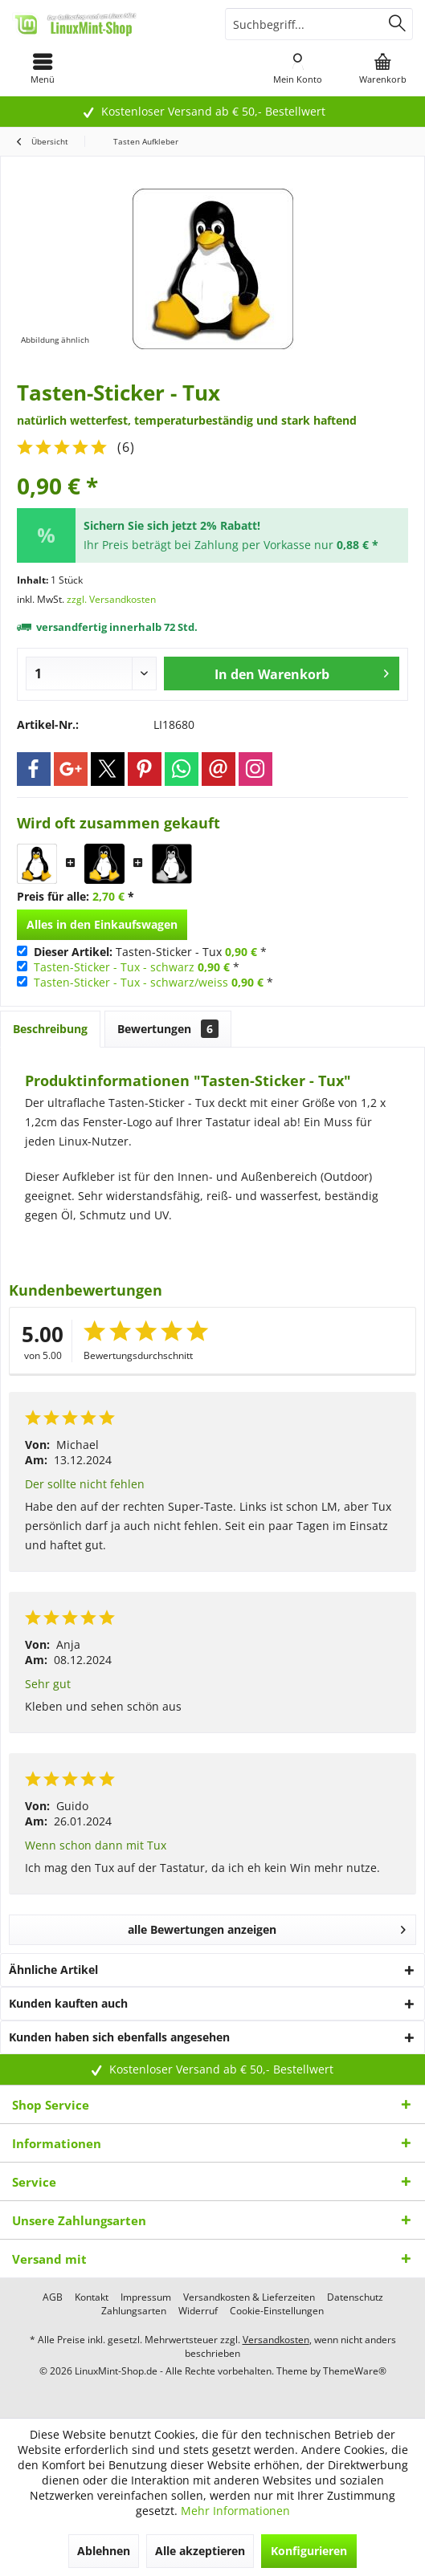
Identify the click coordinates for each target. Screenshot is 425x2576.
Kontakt (91, 2297)
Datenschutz (355, 2297)
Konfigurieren (309, 2550)
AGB (53, 2297)
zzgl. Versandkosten (111, 599)
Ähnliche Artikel (53, 1969)
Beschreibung (50, 1028)
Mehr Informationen (235, 2510)
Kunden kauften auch (68, 2003)
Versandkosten (276, 2339)
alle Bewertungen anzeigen (267, 1927)
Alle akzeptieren (200, 2550)
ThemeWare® (354, 2371)
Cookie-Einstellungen (277, 2311)
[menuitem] (42, 68)
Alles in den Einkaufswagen (102, 924)
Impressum (146, 2297)
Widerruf (198, 2311)
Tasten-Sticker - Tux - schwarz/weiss (131, 982)
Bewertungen (168, 1028)
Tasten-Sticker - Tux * (150, 951)
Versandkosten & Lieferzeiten (249, 2297)
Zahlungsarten (133, 2311)
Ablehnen (103, 2550)
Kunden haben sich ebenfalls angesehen (119, 2037)
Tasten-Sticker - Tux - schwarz (114, 967)
